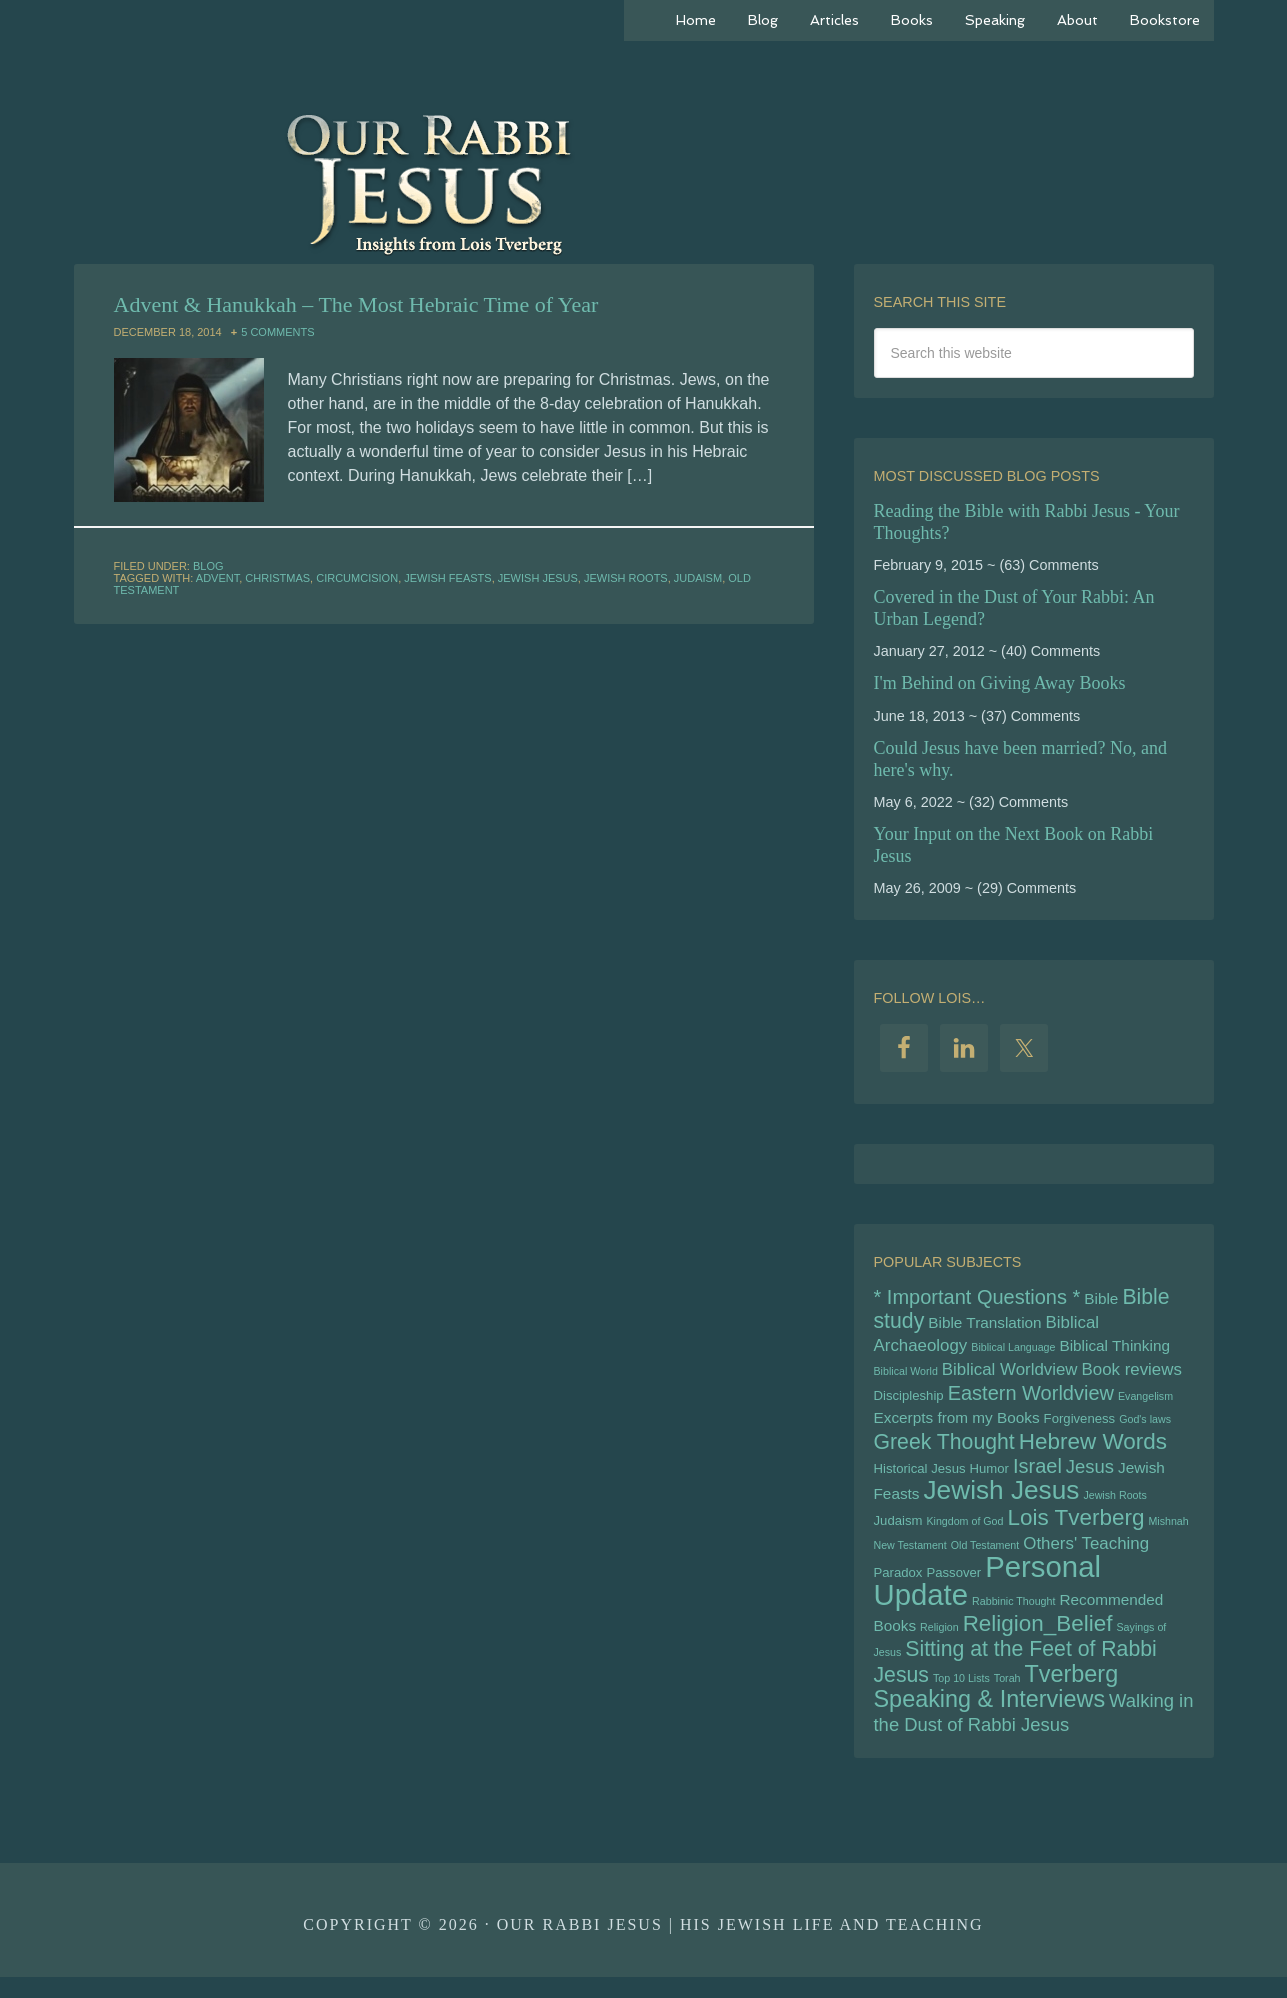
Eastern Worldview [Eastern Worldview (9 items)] (1031, 1398)
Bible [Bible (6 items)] (1101, 1299)
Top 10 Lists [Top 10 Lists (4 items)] (961, 1696)
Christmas (277, 578)
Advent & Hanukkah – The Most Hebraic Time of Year (356, 304)
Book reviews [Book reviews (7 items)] (1132, 1373)
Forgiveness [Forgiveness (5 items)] (1080, 1425)
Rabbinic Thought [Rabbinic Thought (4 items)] (1013, 1616)
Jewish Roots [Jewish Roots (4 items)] (1114, 1505)
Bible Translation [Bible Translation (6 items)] (984, 1324)
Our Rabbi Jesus (644, 180)
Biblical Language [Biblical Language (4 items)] (1013, 1350)
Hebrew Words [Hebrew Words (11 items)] (1093, 1449)
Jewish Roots (626, 578)
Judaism (698, 578)
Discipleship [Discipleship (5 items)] (909, 1400)
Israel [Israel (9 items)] (1037, 1475)
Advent (217, 578)
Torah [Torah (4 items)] (1007, 1696)
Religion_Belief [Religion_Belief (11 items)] (1038, 1639)
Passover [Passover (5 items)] (953, 1586)
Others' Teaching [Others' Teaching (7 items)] (1086, 1555)
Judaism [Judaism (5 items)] (898, 1531)
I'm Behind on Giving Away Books (1000, 683)
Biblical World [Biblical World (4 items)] (906, 1375)
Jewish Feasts (447, 578)
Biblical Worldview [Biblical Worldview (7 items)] (1010, 1373)
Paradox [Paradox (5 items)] (898, 1586)
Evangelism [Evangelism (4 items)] (1145, 1401)
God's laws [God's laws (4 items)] (1145, 1426)
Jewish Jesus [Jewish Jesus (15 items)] (1002, 1500)
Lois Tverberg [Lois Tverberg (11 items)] (1075, 1528)
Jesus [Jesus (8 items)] (1090, 1475)
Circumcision (357, 578)
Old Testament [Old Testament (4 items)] (985, 1557)
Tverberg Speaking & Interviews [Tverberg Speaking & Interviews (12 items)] (996, 1705)
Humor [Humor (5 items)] (989, 1477)
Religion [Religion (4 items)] (939, 1643)
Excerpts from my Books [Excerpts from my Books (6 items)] (957, 1424)
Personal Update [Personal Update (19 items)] (988, 1595)
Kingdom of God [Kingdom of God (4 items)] (964, 1532)
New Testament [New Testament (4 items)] (910, 1557)
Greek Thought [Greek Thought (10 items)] (944, 1450)
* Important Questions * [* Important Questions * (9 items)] (977, 1298)
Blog (208, 566)
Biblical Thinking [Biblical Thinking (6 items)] (1114, 1348)
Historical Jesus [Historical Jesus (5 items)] (920, 1477)
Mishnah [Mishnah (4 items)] (1168, 1532)
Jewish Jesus (538, 578)
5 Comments (277, 332)
